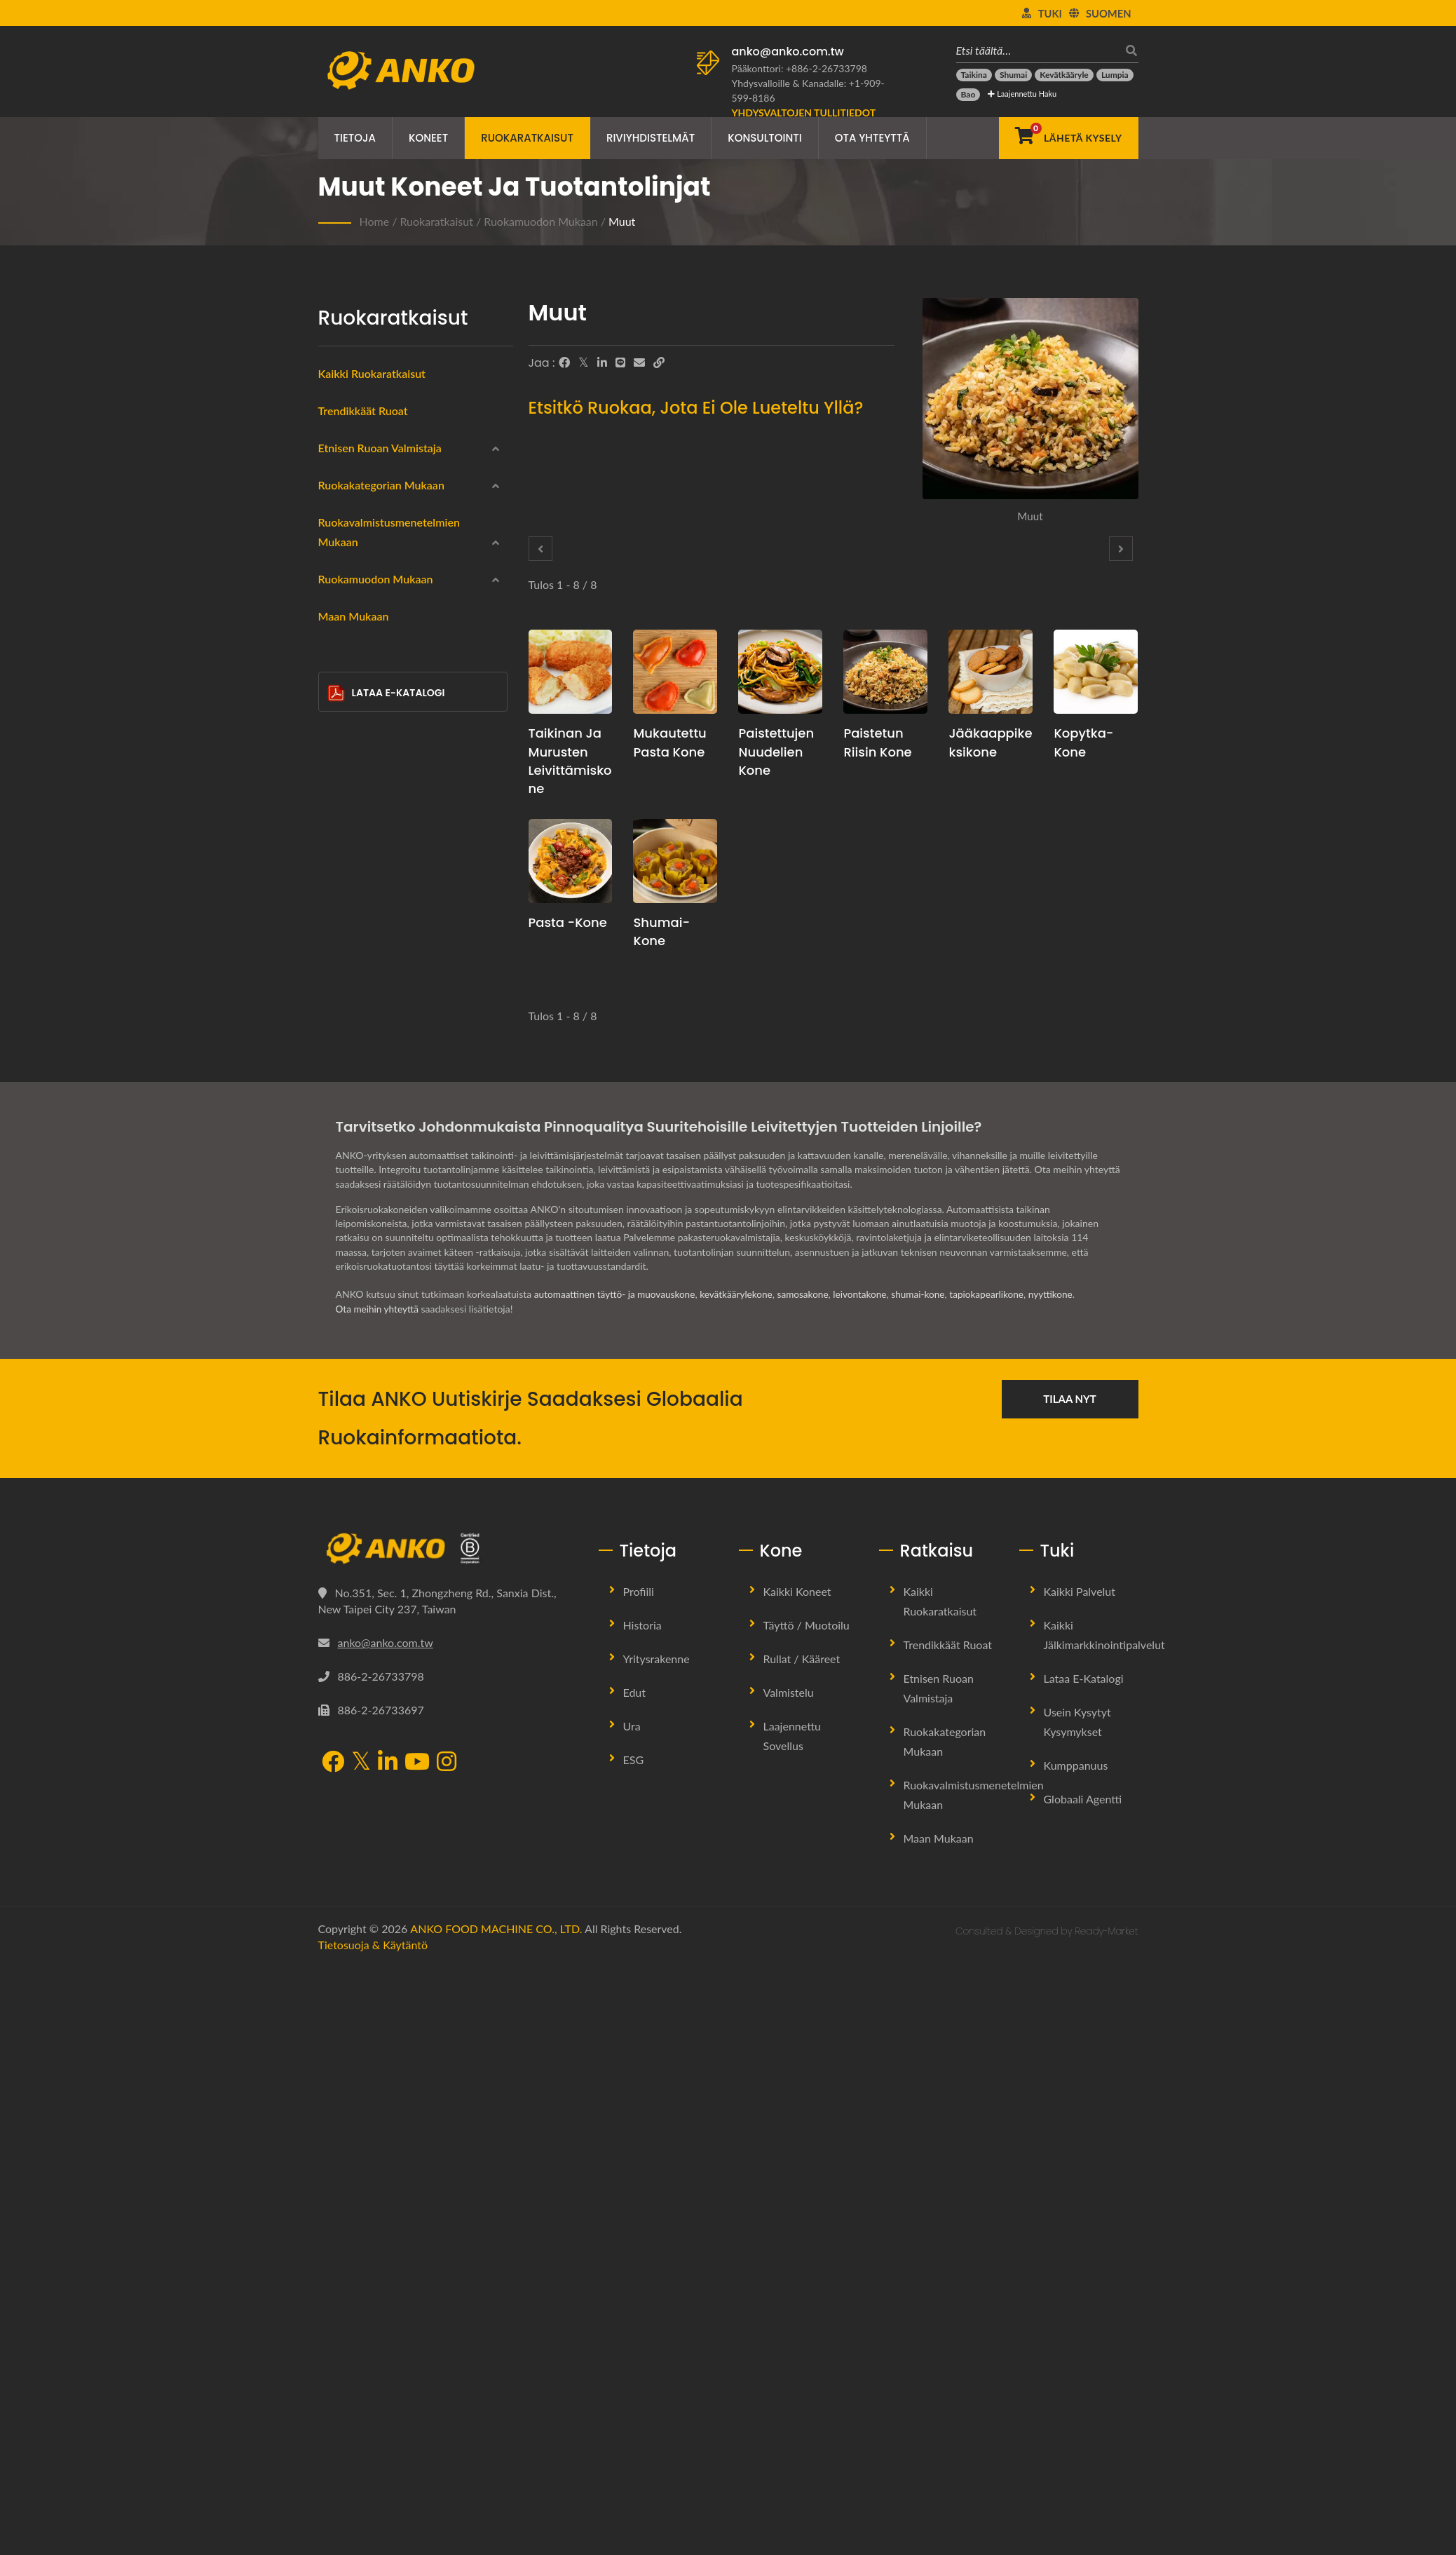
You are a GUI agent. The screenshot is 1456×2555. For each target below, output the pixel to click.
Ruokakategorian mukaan (381, 649)
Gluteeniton (367, 814)
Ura (632, 2314)
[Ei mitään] (337, 1183)
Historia (642, 2213)
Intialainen (363, 511)
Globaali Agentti (1083, 2387)
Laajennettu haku (1022, 93)
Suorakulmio (377, 1320)
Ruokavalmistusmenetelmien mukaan (410, 952)
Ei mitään (361, 1185)
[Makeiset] (337, 913)
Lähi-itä (357, 545)
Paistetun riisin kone (877, 742)
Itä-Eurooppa (369, 578)
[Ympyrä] (337, 1283)
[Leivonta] (337, 1115)
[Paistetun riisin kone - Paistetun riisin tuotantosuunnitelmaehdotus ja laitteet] (885, 672)
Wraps (354, 713)
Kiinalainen (364, 477)
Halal (352, 881)
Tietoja (355, 137)
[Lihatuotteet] (337, 778)
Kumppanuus (1076, 2353)
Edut (634, 2280)
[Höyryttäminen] (337, 1014)
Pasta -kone (568, 922)
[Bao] (968, 95)
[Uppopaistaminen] (337, 980)
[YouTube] (417, 2351)
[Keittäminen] (337, 1081)
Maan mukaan (353, 1524)
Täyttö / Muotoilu (806, 2213)
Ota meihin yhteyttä (378, 1897)
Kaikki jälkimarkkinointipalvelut (1104, 2223)
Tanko (363, 1454)
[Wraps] (337, 711)
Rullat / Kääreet (802, 2247)
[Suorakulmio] (337, 1317)
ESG (633, 2347)
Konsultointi (765, 137)
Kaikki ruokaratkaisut (372, 373)
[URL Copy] (659, 362)
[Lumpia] (1115, 75)
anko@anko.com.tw (788, 51)
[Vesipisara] (337, 1350)
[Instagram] (446, 2351)
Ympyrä (366, 1286)
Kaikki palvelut (1080, 2179)
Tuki (1050, 13)
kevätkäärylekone (742, 1883)
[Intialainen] (337, 510)
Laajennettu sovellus (792, 2323)
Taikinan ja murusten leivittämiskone (570, 760)
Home (375, 221)
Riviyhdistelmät (650, 137)
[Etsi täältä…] (1036, 50)
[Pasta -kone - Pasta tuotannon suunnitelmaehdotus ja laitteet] (571, 861)
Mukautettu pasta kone (669, 742)
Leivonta (359, 1117)
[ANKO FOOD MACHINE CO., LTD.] (448, 2137)
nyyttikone (1065, 1883)
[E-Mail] (639, 362)
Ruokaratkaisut (527, 137)
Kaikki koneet (797, 2179)
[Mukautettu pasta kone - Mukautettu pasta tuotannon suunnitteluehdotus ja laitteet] (675, 672)
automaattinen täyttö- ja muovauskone (617, 1883)
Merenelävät (368, 746)
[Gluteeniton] (337, 812)
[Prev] (540, 548)
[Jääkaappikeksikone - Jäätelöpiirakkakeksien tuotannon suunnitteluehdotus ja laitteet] (990, 672)
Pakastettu (363, 679)
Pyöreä (365, 1253)
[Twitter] (583, 362)
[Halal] (337, 879)
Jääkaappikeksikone (990, 742)
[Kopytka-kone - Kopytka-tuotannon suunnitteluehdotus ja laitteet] (1096, 672)
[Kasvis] (337, 845)
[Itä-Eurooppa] (337, 576)
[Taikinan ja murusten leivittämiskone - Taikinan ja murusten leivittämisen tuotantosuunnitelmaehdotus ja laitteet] (571, 672)
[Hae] (1127, 50)
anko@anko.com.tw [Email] (385, 2230)
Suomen (1108, 13)
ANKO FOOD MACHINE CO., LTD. (496, 2516)
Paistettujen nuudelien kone (776, 751)
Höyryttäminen (373, 1016)
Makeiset (360, 915)
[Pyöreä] (337, 1249)
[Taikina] (974, 75)
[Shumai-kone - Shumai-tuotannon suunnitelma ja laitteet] (675, 861)
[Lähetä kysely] (1068, 138)
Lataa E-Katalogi (386, 1602)
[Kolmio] (337, 1384)
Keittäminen (367, 1083)
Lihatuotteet (367, 780)
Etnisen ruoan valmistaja (380, 447)
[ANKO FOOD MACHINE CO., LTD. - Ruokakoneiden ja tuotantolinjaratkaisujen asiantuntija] (400, 66)
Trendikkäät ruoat (363, 410)
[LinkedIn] (602, 362)
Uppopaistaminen (379, 982)
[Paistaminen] (337, 1047)
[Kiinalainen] (337, 475)
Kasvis (354, 847)
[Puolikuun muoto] (337, 1418)
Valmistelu (788, 2280)
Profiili (638, 2179)
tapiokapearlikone (1000, 1883)
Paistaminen (367, 1049)
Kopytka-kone (1083, 742)
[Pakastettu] (337, 677)
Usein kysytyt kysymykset (1077, 2309)
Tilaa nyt (1069, 1987)
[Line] (620, 362)
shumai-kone (929, 1883)
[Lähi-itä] (337, 543)
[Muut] (337, 1486)
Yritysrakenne (656, 2247)
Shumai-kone (661, 931)
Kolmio (365, 1387)
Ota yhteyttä (872, 137)
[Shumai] (1013, 75)
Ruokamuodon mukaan (541, 221)
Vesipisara (372, 1354)
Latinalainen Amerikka (389, 612)
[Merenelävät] (337, 744)
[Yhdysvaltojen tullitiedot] (804, 112)
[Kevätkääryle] (1064, 75)
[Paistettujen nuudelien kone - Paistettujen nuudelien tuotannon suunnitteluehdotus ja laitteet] (780, 672)
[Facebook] (564, 362)
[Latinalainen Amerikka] (337, 610)
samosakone (810, 1883)
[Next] (1121, 548)
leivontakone (869, 1883)
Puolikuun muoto (388, 1421)
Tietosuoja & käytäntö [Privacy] (373, 2533)
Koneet (428, 137)
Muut (621, 221)
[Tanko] (337, 1451)
